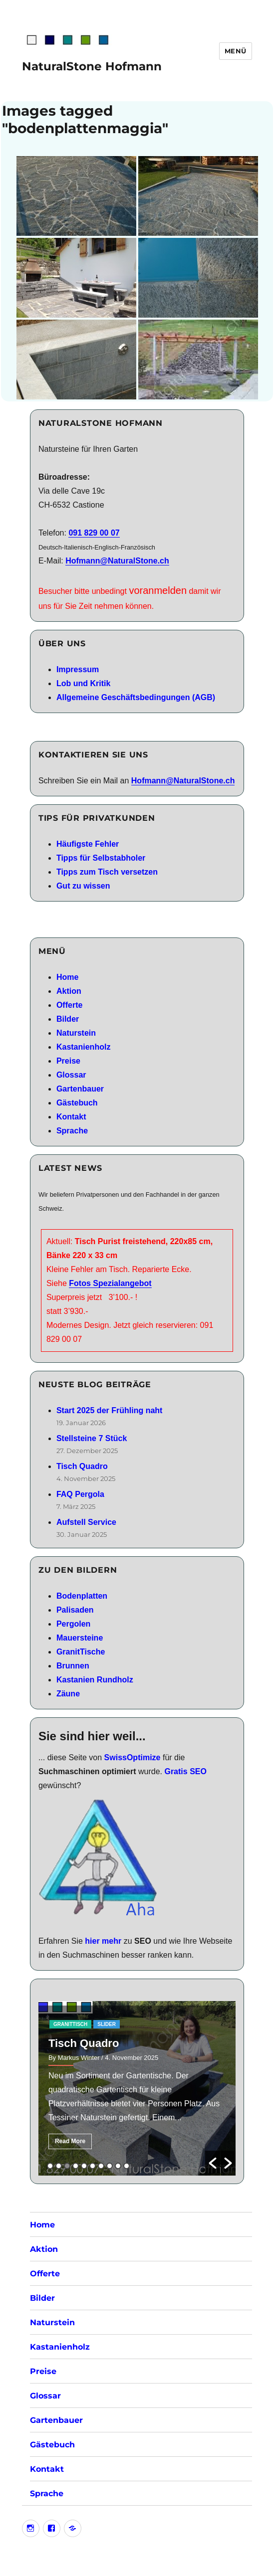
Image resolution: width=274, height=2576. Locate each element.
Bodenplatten (81, 1596)
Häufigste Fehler (87, 844)
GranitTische (80, 1652)
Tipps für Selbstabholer (100, 858)
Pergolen (73, 1624)
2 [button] (58, 2166)
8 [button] (109, 2166)
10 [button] (126, 2166)
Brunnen (72, 1665)
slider (135, 2024)
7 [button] (101, 2166)
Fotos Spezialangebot (110, 1283)
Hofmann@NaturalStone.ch (117, 560)
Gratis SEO (185, 1771)
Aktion (68, 991)
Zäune (68, 1693)
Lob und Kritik (83, 683)
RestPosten (99, 2024)
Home (67, 977)
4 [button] (75, 2166)
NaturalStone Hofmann (92, 66)
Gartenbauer (80, 1089)
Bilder (67, 1019)
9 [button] (118, 2166)
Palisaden (75, 1610)
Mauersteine (79, 1638)
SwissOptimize (132, 1757)
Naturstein (76, 1033)
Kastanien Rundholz (94, 1679)
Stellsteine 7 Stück (91, 1438)
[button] (212, 2163)
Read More (70, 2141)
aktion (62, 2024)
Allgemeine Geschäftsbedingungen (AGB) (135, 697)
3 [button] (67, 2166)
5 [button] (84, 2166)
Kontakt (71, 1116)
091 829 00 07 (93, 533)
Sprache (72, 1130)
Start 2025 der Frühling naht (109, 1410)
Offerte (69, 1005)
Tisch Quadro (82, 1466)
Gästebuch (77, 1103)
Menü (236, 51)
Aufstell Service (86, 1522)
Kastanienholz (83, 1047)
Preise (68, 1061)
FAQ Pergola (80, 1494)
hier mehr (103, 1941)
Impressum (77, 669)
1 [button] (50, 2166)
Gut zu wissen (83, 886)
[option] (137, 2088)
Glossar (71, 1075)
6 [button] (92, 2166)
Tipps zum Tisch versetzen (107, 872)
